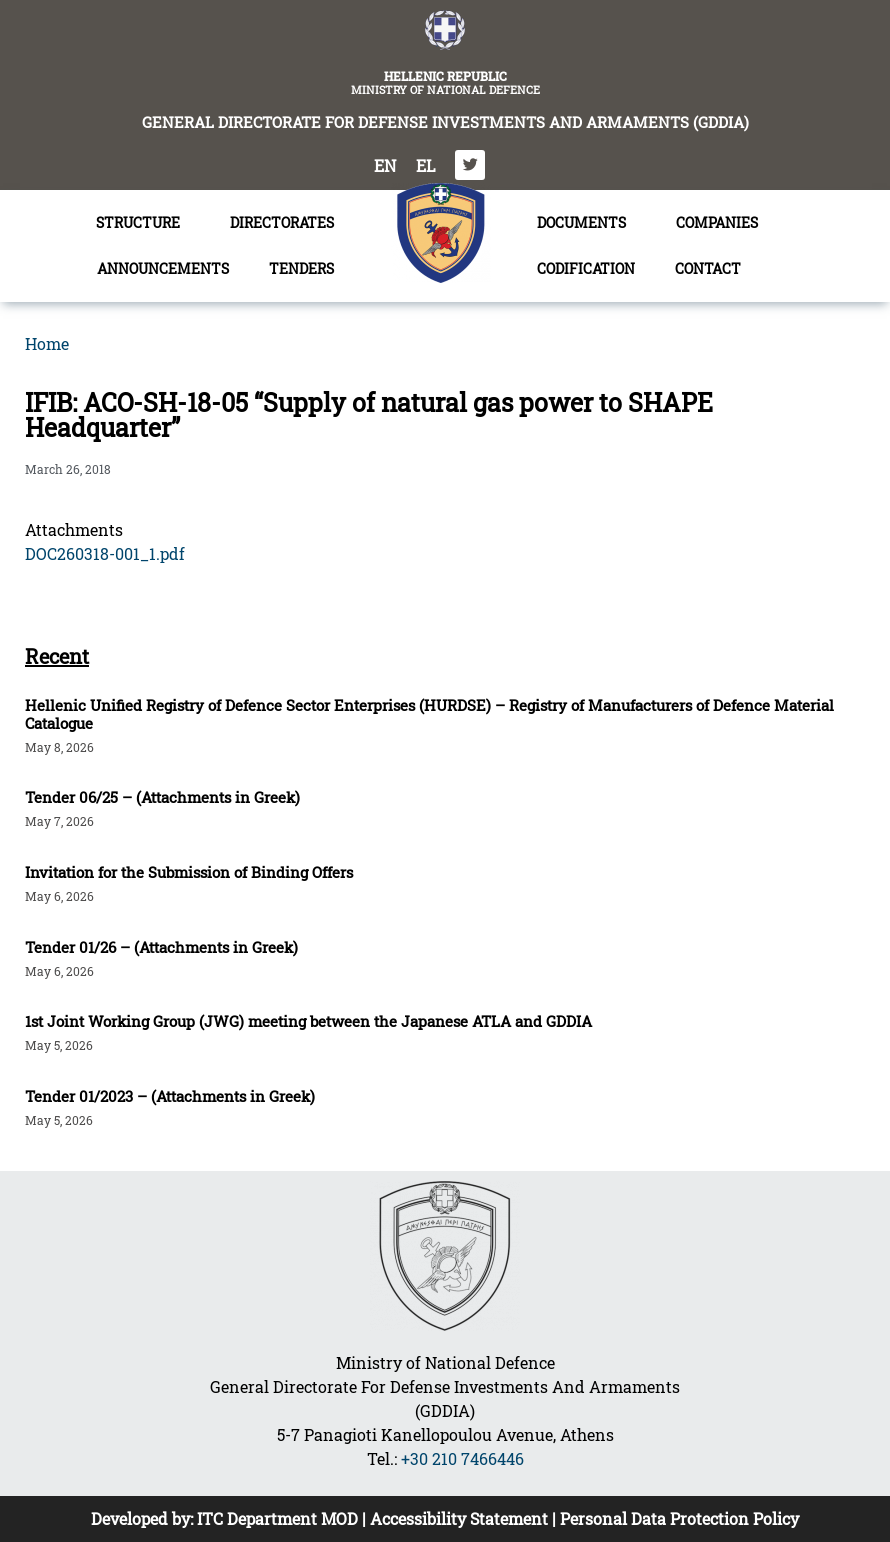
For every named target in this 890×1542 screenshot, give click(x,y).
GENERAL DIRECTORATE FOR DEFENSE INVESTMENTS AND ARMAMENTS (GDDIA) (445, 122)
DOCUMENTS (586, 223)
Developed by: (144, 1518)
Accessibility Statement (459, 1518)
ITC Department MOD (277, 1518)
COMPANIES (717, 222)
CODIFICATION (586, 268)
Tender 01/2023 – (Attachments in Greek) (170, 1096)
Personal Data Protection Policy (679, 1518)
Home (47, 343)
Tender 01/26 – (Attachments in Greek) (161, 947)
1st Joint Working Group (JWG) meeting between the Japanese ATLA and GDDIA (308, 1021)
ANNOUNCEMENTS (163, 268)
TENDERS (306, 269)
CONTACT (708, 268)
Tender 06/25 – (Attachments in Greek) (162, 797)
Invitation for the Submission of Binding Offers (189, 872)
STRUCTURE (143, 223)
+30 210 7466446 (462, 1458)
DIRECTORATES (287, 223)
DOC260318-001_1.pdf (105, 553)
